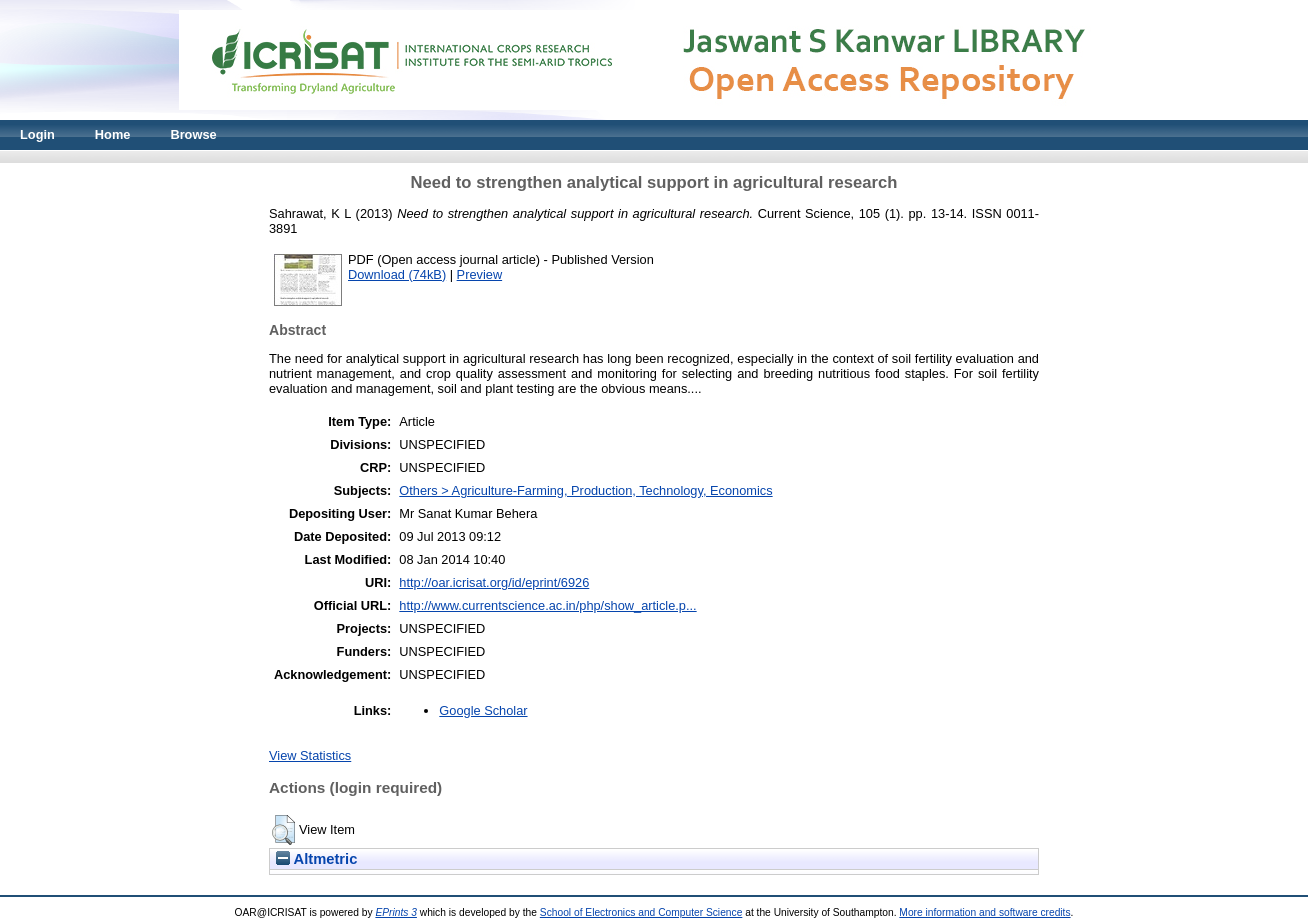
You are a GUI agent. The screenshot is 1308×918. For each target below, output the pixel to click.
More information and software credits (984, 912)
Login (37, 134)
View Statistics (310, 755)
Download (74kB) (397, 274)
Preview (480, 274)
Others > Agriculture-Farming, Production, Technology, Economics (585, 490)
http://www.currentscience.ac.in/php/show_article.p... (547, 605)
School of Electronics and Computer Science (641, 912)
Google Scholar (483, 710)
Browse (193, 134)
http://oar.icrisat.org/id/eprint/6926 (494, 582)
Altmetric (316, 859)
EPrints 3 (396, 912)
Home (113, 134)
